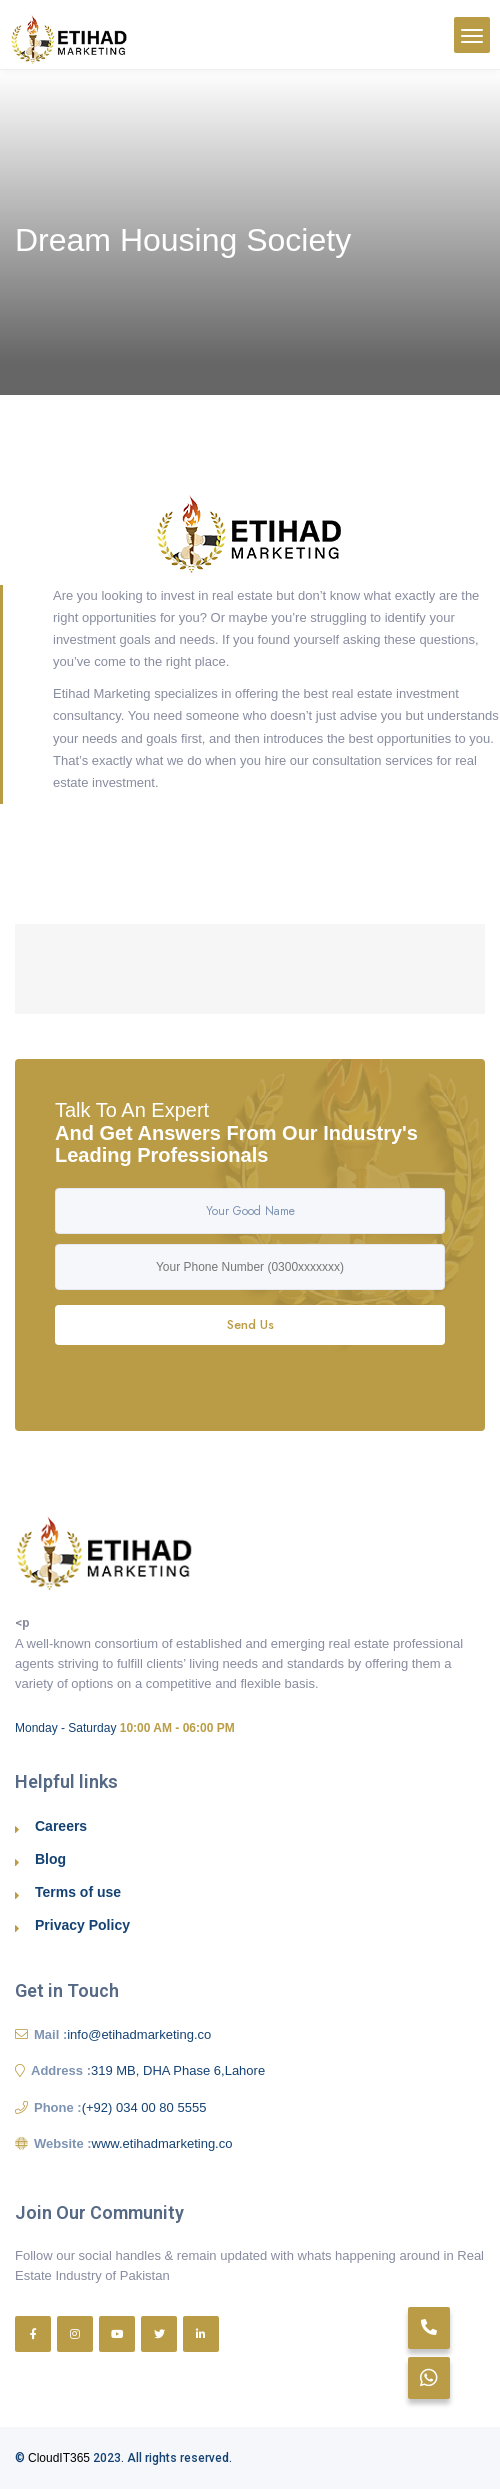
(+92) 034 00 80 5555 (144, 2107)
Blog (50, 1859)
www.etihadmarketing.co (162, 2143)
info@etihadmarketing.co (139, 2034)
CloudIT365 (59, 2458)
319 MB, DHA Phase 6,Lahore (178, 2070)
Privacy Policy (82, 1925)
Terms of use (78, 1892)
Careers (61, 1826)
